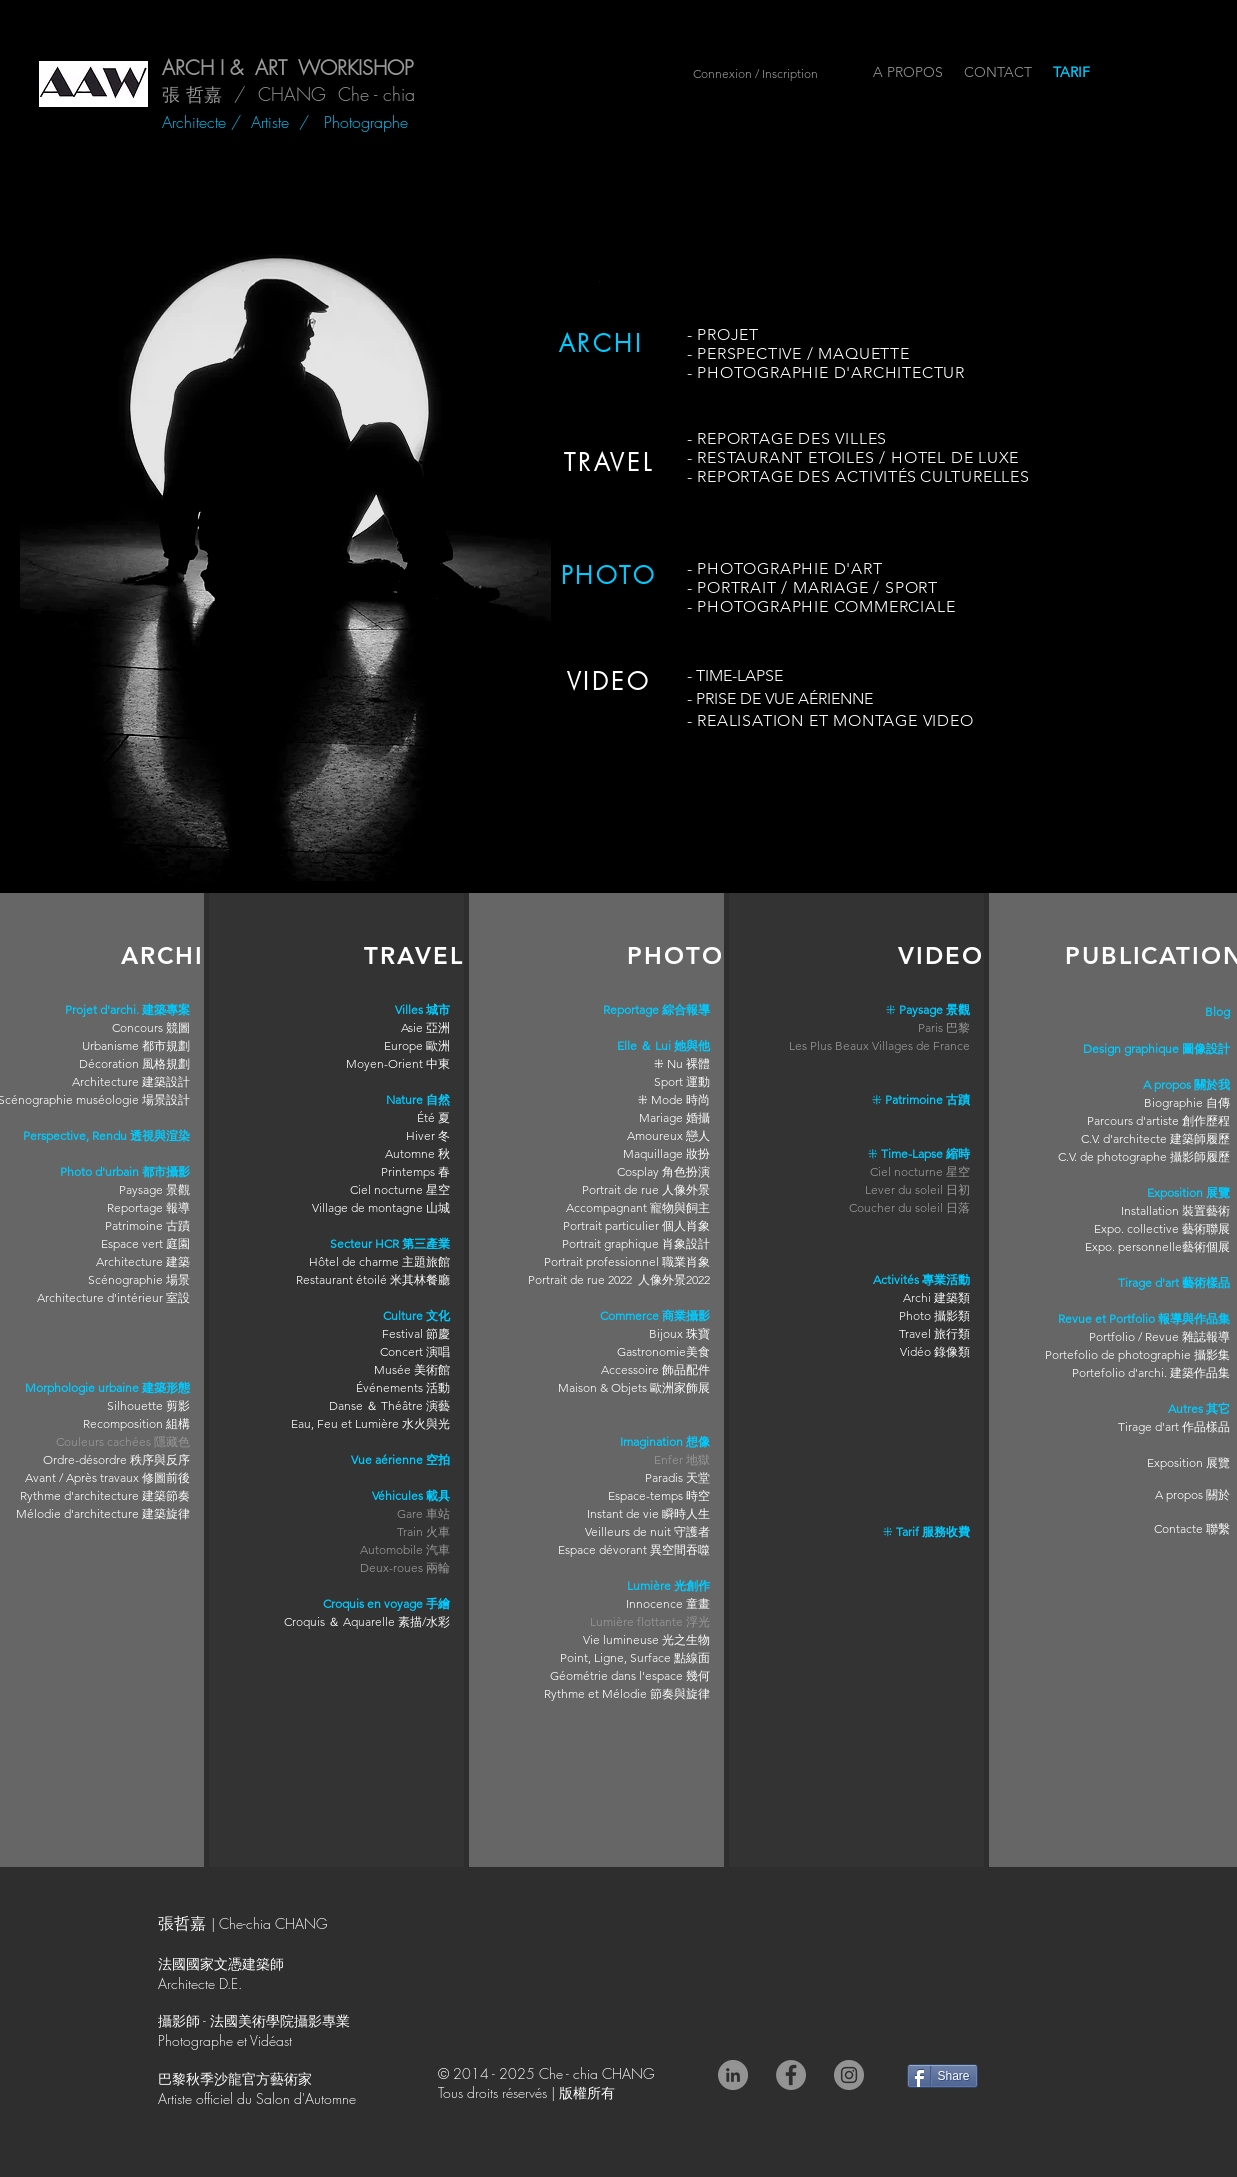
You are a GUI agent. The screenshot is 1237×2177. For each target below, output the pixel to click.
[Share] (942, 2076)
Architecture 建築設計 (131, 1081)
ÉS (909, 476)
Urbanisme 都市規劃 (136, 1045)
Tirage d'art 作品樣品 (1174, 1426)
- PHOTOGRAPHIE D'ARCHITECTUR (826, 372)
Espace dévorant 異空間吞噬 (634, 1549)
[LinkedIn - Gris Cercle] (733, 2075)
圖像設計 (1206, 1048)
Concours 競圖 (151, 1027)
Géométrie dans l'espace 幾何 (630, 1675)
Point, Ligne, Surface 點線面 (635, 1657)
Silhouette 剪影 (148, 1405)
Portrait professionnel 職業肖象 (627, 1261)
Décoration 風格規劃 (134, 1063)
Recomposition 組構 (136, 1423)
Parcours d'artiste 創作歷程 (1158, 1120)
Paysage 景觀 (154, 1189)
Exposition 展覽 (1188, 1462)
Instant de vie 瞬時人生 (648, 1513)
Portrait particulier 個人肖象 (636, 1225)
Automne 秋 (417, 1153)
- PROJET (723, 334)
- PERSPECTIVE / (753, 353)
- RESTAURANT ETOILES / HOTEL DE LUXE (853, 457)
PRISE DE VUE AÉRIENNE (784, 698)
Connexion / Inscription (755, 73)
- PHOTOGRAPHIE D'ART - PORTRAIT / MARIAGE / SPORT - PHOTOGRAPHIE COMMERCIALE (821, 587)
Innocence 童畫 (668, 1603)
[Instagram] (849, 2075)
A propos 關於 (1192, 1494)
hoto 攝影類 (938, 1315)
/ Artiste (265, 122)
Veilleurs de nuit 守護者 (647, 1531)
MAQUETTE (863, 353)
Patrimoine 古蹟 (147, 1225)
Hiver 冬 (428, 1135)
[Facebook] (791, 2075)
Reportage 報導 (148, 1207)
